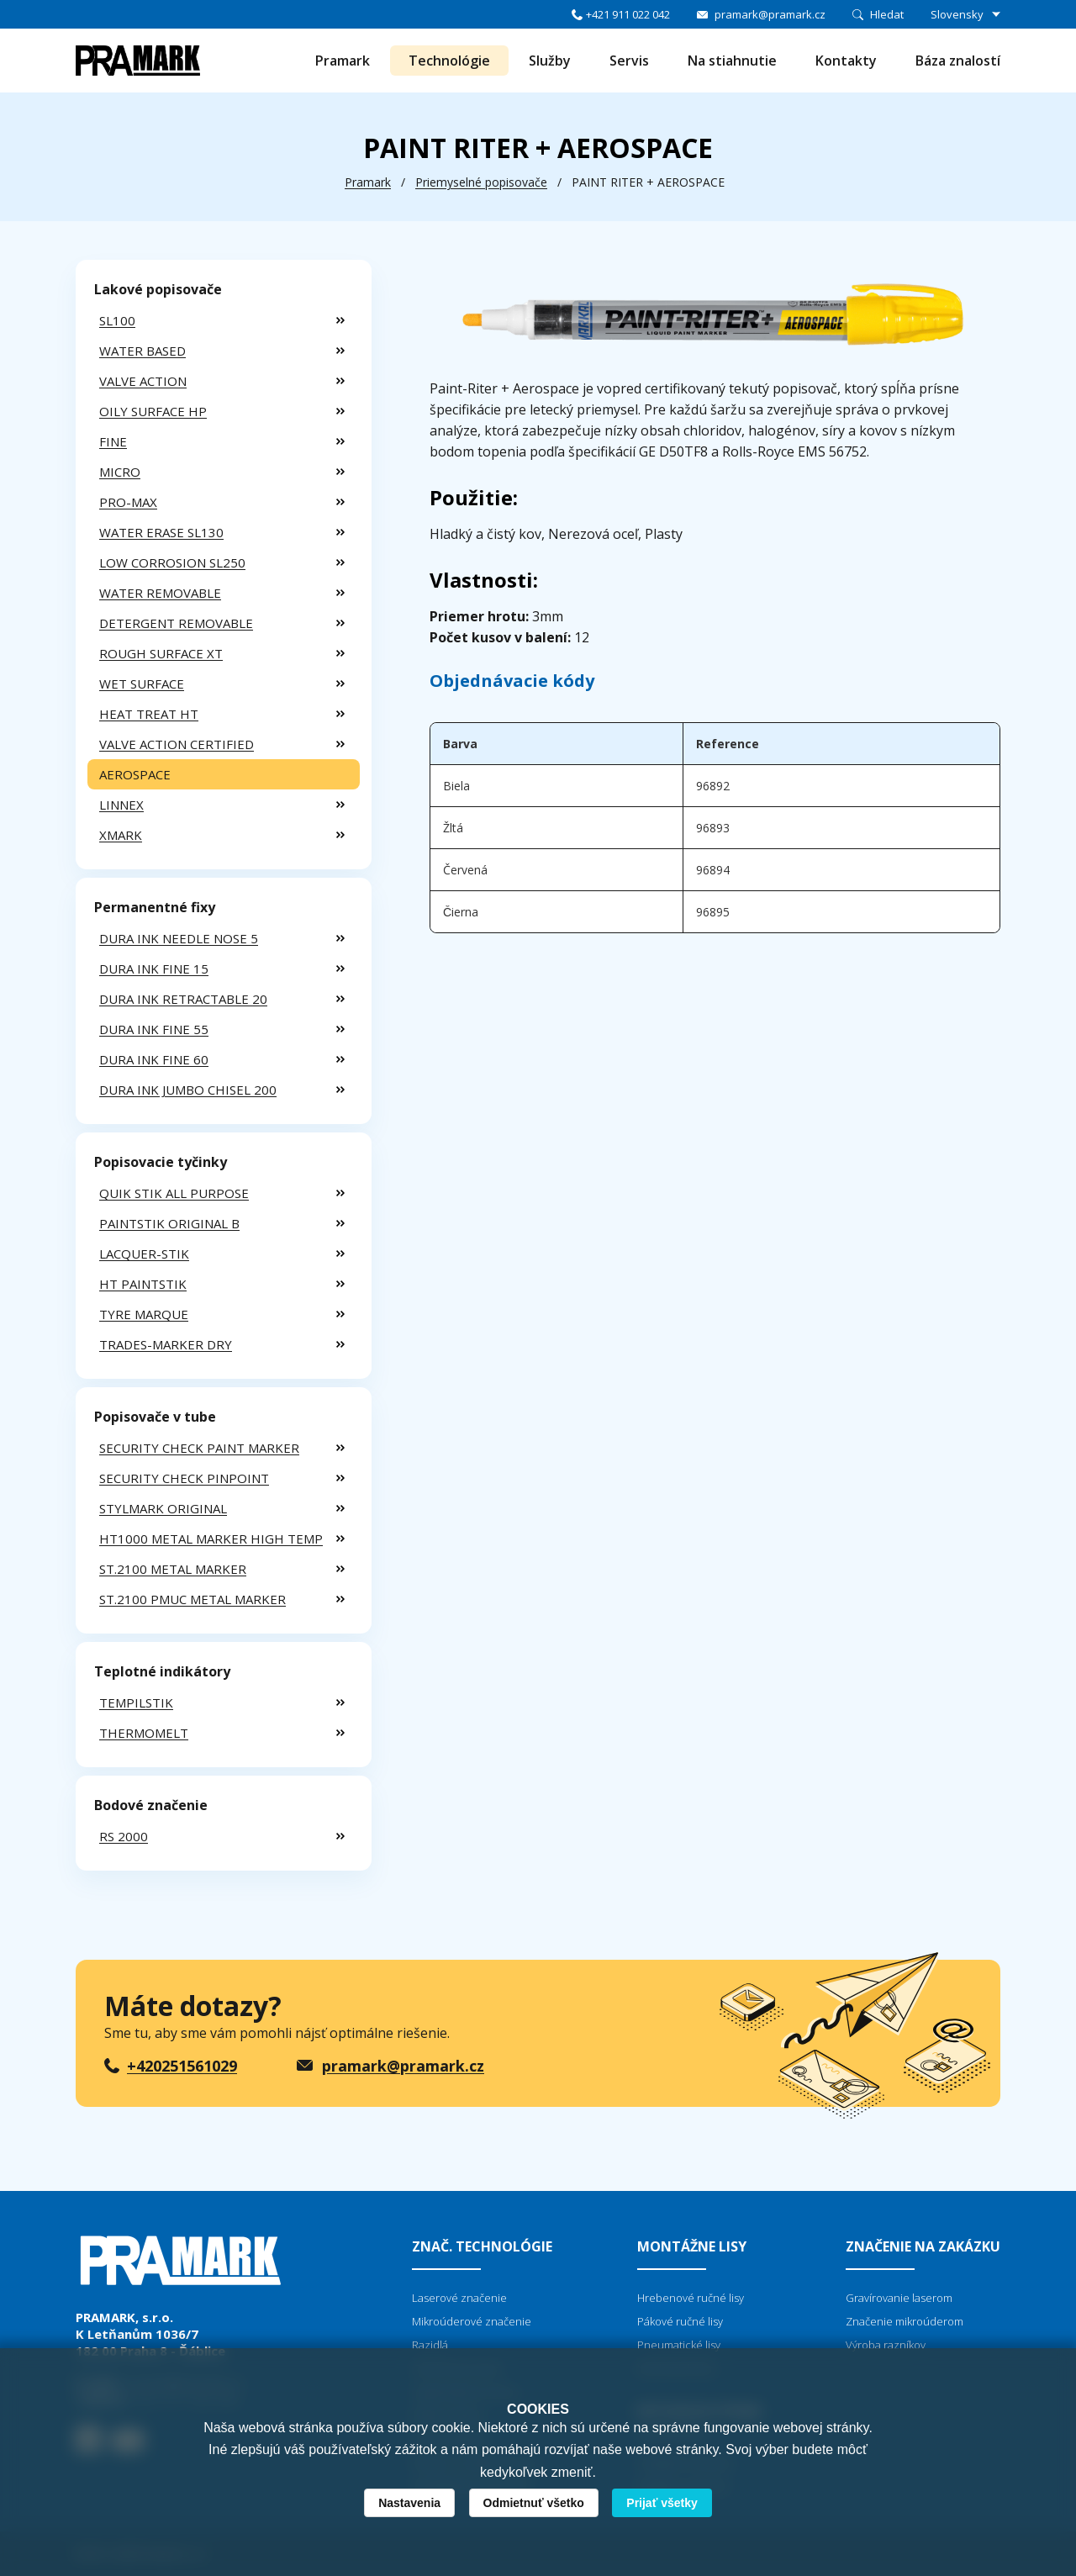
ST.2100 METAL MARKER (172, 1568)
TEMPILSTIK (136, 1702)
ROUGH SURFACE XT (161, 653)
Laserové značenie (459, 2297)
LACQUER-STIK (144, 1253)
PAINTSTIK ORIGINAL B (169, 1223)
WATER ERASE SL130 (161, 532)
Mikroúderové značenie (471, 2321)
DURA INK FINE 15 (153, 968)
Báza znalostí (957, 60)
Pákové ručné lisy (680, 2321)
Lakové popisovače (158, 289)
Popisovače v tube (155, 1416)
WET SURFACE (141, 683)
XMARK (120, 834)
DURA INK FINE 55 (153, 1029)
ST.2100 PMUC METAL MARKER (192, 1599)
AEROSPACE (135, 774)
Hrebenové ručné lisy (690, 2297)
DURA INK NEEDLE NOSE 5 (178, 938)
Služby (550, 60)
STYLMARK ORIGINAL (163, 1508)
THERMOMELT (143, 1732)
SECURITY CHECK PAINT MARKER (199, 1447)
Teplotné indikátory (162, 1671)
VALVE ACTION (143, 380)
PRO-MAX (128, 502)
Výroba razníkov (886, 2344)
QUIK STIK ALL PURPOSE (174, 1193)
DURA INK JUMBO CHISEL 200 (188, 1089)
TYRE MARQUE (143, 1314)
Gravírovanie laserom (899, 2297)
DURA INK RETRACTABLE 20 (183, 998)
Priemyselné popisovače (481, 182)
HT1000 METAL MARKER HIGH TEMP (211, 1538)
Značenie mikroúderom (904, 2321)
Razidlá (430, 2344)
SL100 (117, 320)
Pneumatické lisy (678, 2344)
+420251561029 (182, 2066)
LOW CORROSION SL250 (172, 562)
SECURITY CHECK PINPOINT (184, 1478)
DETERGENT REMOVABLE (176, 623)
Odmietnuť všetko (533, 2503)
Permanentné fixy (154, 907)
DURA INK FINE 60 (153, 1059)
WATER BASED (142, 350)
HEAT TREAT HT (148, 713)
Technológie (449, 60)
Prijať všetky (662, 2503)
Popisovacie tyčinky (160, 1162)
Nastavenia (409, 2503)
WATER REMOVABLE (160, 592)
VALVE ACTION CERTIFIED (176, 744)
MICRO (119, 471)
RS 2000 (123, 1836)
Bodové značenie (151, 1805)
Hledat (887, 14)
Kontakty (846, 60)
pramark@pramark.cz (770, 14)
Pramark (342, 60)
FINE (113, 441)
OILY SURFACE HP (153, 411)
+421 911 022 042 (628, 14)
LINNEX (121, 804)
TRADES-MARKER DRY (165, 1344)
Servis (629, 60)
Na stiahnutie (732, 60)
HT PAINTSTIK (143, 1283)
